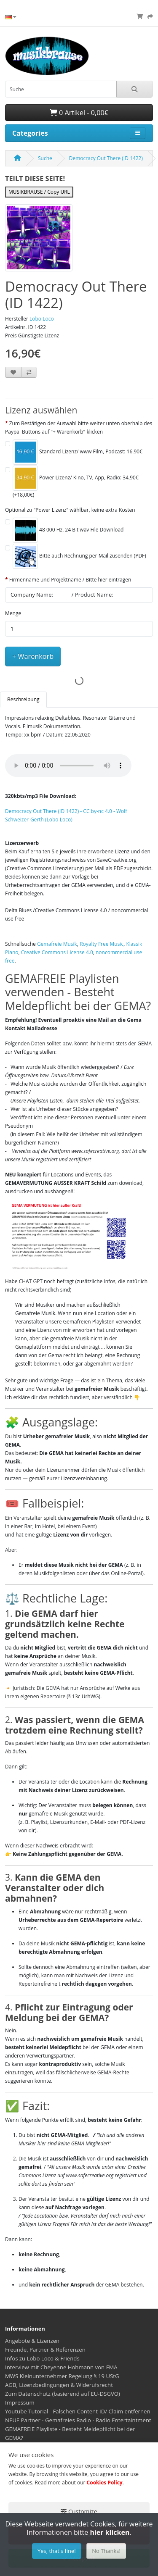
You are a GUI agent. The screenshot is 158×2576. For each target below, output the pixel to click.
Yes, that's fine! (56, 2551)
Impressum (20, 2402)
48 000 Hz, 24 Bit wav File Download (68, 530)
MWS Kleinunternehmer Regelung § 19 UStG (62, 2376)
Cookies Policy (105, 2482)
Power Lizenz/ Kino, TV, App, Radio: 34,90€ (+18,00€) (76, 482)
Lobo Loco (41, 318)
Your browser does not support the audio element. (68, 765)
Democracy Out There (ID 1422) (106, 158)
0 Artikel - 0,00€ (79, 112)
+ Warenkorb (33, 656)
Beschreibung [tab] (23, 699)
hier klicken (109, 2532)
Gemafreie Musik (57, 943)
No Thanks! (106, 2551)
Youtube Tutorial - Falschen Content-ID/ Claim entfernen (77, 2411)
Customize (79, 2511)
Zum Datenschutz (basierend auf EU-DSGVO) (62, 2393)
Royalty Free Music (101, 943)
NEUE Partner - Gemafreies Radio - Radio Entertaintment (78, 2420)
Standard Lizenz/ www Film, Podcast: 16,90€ (77, 452)
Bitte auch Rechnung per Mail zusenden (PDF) (79, 556)
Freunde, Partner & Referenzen (45, 2349)
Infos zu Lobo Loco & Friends (42, 2358)
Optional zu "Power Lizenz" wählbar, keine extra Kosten (70, 509)
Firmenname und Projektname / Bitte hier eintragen (70, 579)
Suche (45, 158)
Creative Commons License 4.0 (57, 952)
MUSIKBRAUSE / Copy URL (39, 191)
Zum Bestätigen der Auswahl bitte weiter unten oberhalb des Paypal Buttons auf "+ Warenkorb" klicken (78, 427)
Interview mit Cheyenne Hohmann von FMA (61, 2367)
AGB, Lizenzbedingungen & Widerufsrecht (59, 2385)
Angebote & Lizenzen (32, 2340)
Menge (13, 613)
